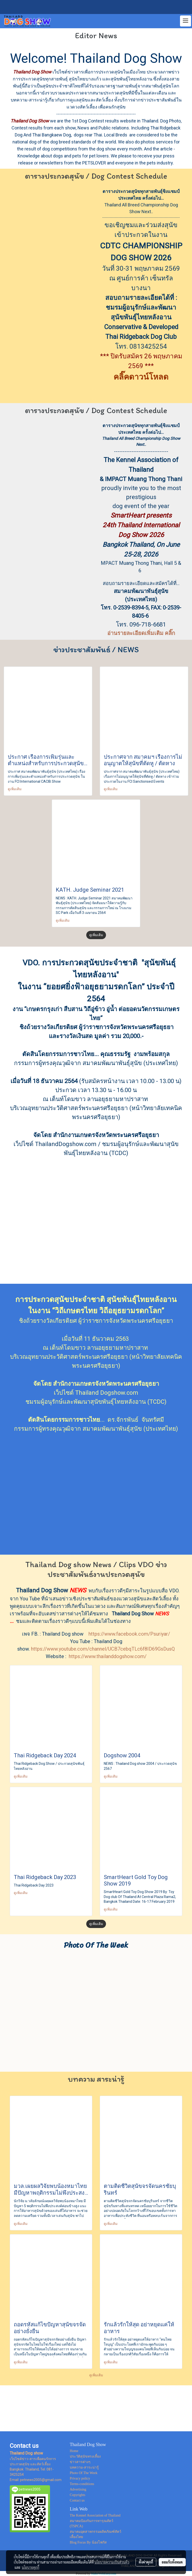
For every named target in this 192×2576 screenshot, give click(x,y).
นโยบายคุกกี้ (30, 2567)
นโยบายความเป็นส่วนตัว (111, 2562)
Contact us (77, 2500)
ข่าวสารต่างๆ (80, 2462)
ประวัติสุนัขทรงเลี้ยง (85, 2456)
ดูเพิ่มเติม (15, 789)
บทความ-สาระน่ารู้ (84, 2467)
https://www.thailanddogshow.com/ (107, 1656)
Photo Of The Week (84, 2473)
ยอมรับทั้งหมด (172, 2562)
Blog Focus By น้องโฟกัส (88, 2542)
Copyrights (77, 2495)
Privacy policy (80, 2478)
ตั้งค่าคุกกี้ (146, 2562)
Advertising (78, 2489)
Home (74, 2451)
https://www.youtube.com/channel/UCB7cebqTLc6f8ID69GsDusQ (103, 1649)
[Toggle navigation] (185, 20)
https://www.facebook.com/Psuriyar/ (129, 1634)
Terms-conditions (82, 2484)
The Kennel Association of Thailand (95, 2515)
